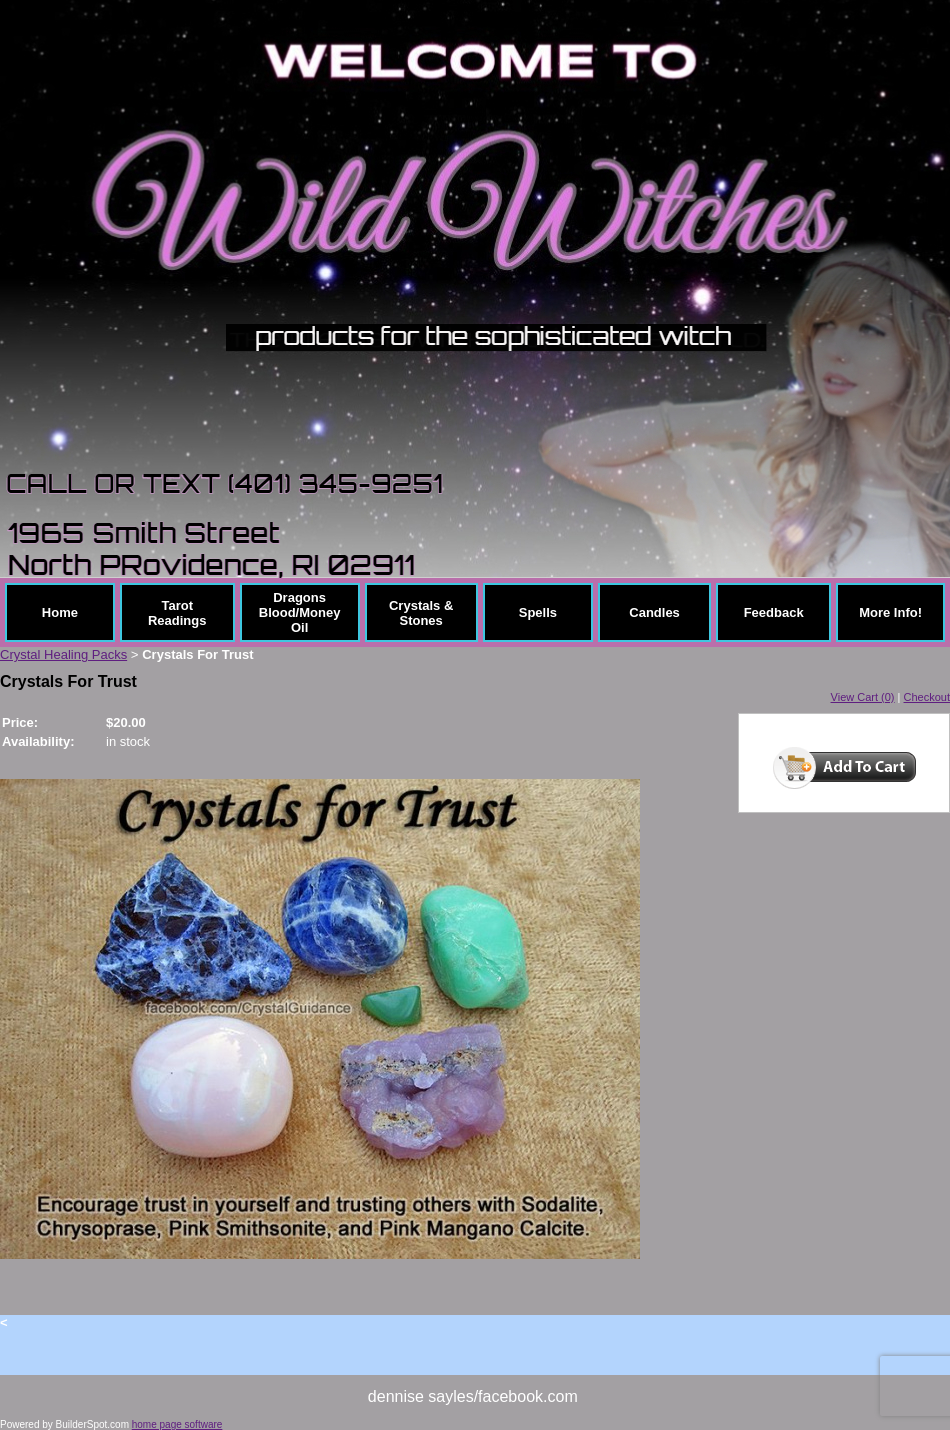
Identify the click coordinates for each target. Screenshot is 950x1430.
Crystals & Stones (421, 613)
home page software (177, 1424)
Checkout (927, 697)
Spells (538, 612)
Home (60, 612)
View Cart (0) (863, 697)
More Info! (890, 612)
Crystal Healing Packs (63, 654)
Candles (654, 612)
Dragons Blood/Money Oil (300, 612)
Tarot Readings (177, 613)
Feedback (774, 612)
